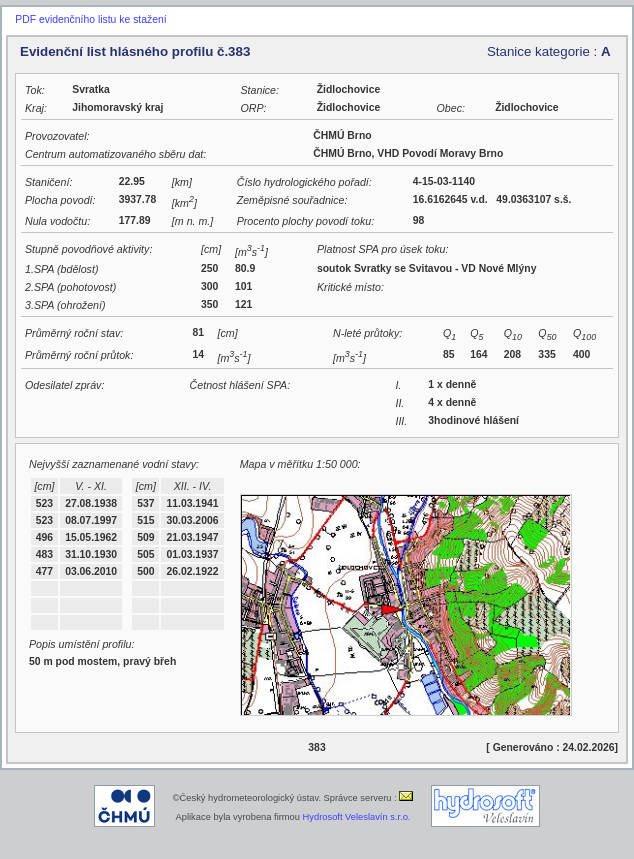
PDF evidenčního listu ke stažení (90, 19)
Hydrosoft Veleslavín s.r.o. (357, 817)
